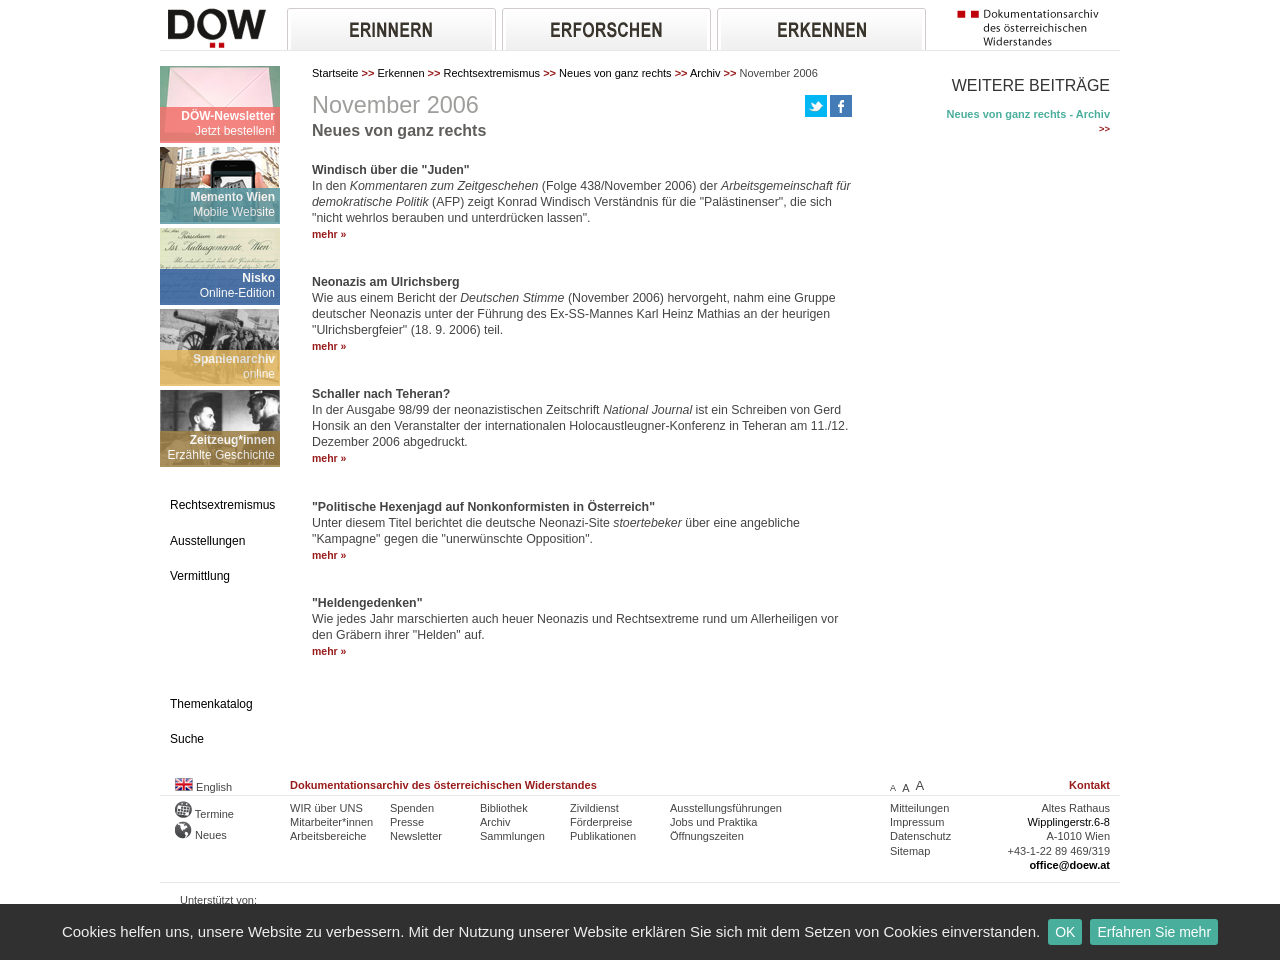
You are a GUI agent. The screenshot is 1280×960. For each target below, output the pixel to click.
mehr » (329, 234)
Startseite (335, 73)
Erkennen (400, 73)
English (203, 787)
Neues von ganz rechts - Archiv (1028, 114)
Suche (187, 739)
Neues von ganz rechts (615, 73)
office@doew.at (1069, 865)
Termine (204, 814)
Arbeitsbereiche (328, 836)
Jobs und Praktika (713, 822)
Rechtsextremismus (492, 73)
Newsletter (416, 836)
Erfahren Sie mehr (1154, 932)
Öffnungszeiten (707, 836)
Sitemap (910, 851)
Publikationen (603, 836)
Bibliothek (504, 808)
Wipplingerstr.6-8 (1068, 822)
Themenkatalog (211, 704)
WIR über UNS (326, 808)
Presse (407, 822)
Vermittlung (200, 576)
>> (1104, 129)
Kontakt (1089, 785)
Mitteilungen (919, 808)
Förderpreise (601, 822)
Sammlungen (512, 836)
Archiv (705, 73)
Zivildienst (594, 808)
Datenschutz (920, 836)
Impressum (917, 822)
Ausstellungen (207, 541)
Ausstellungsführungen (726, 808)
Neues (201, 835)
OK (1065, 932)
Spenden (412, 808)
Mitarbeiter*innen (331, 822)
